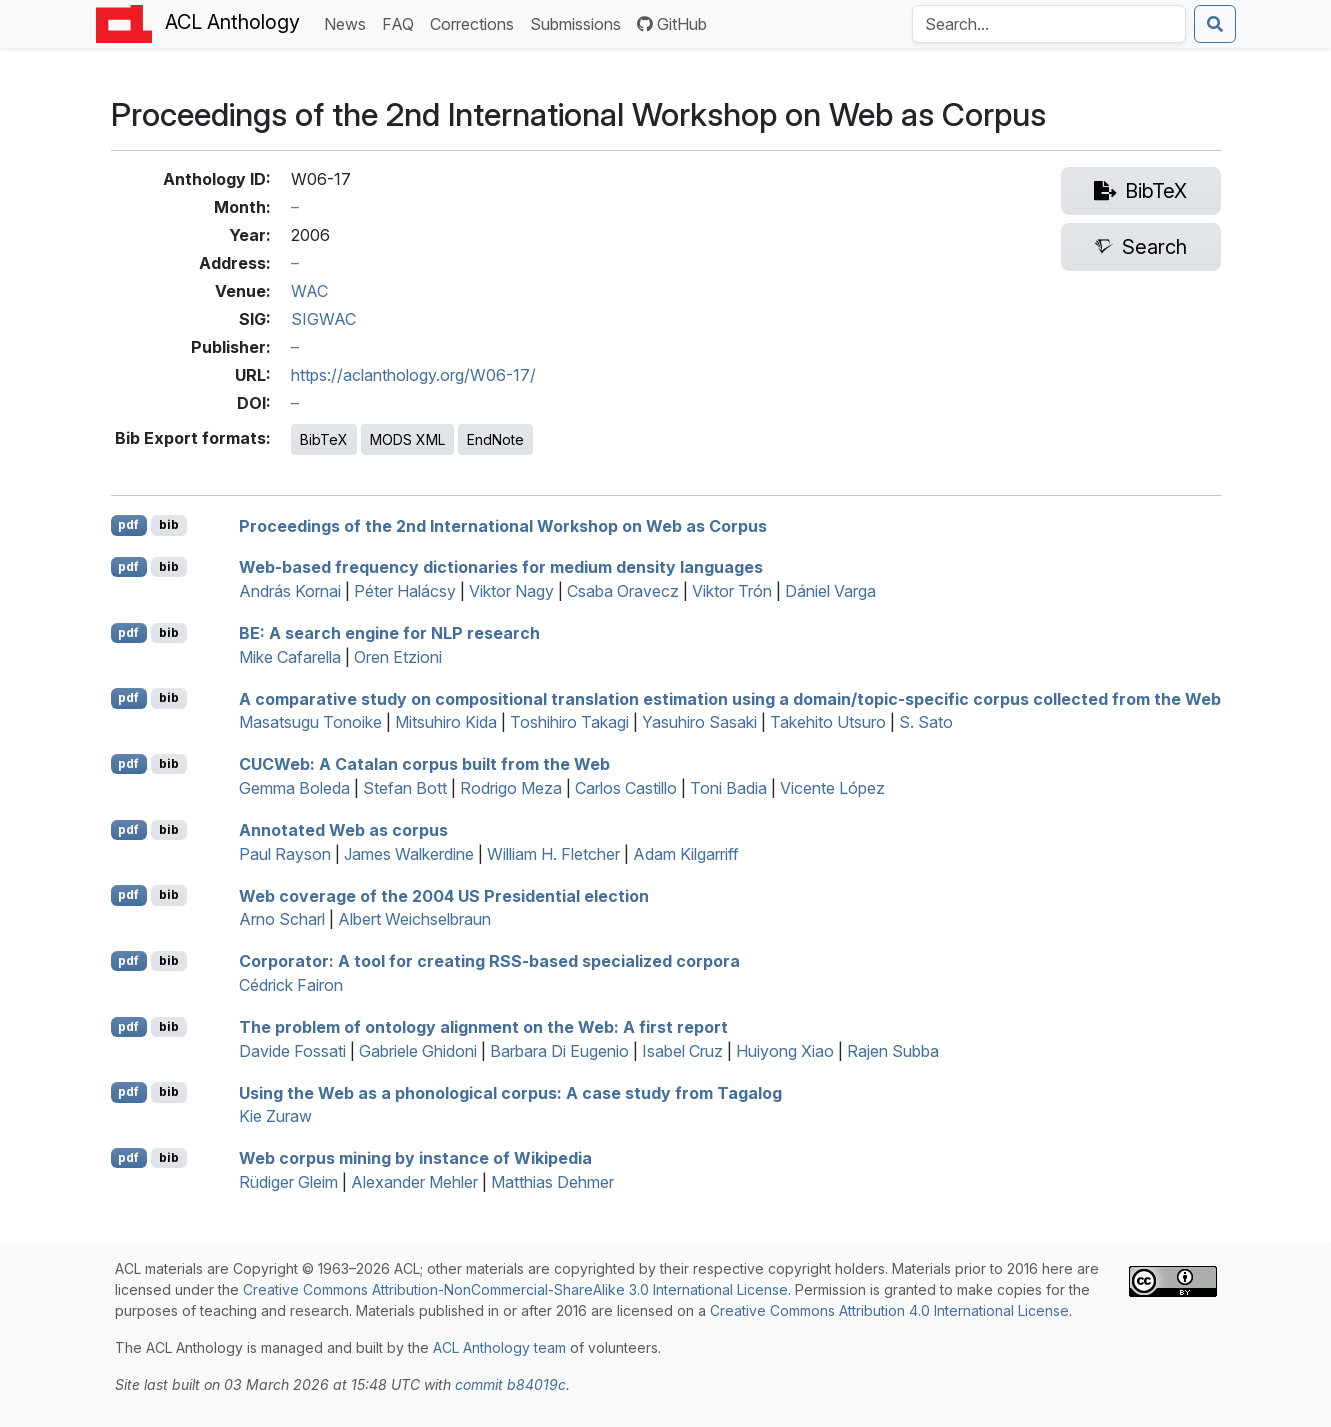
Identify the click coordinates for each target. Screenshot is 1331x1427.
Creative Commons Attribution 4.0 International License (889, 1310)
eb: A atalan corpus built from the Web (424, 764)
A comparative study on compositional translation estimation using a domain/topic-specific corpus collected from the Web (730, 698)
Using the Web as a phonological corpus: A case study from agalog (510, 1092)
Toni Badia (728, 788)
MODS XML (407, 439)
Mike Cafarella (290, 657)
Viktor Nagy (511, 591)
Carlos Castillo (626, 788)
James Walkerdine (409, 854)
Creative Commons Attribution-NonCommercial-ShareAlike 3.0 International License (515, 1289)
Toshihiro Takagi (569, 722)
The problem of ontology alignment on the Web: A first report (483, 1027)
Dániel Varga (830, 591)
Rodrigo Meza (511, 788)
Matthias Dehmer (552, 1182)
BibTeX (324, 439)
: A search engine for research (389, 633)
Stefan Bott (405, 788)
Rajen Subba (893, 1051)
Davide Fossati (292, 1051)
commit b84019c (510, 1384)
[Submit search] (1215, 24)
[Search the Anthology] (1049, 24)
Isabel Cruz (682, 1051)
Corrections (476, 22)
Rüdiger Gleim (288, 1182)
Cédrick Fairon (291, 985)
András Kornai (290, 591)
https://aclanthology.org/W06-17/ (413, 375)
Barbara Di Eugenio (559, 1051)
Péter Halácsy (405, 591)
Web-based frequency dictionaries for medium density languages (501, 567)
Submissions (579, 22)
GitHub (672, 24)
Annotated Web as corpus (343, 830)
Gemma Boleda (294, 788)
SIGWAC (323, 319)
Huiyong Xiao (785, 1051)
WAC (309, 291)
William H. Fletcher (553, 854)
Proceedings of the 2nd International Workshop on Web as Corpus (503, 525)
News (349, 22)
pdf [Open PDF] (128, 524)
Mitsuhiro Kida (446, 722)
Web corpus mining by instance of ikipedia (415, 1158)
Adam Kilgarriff (686, 854)
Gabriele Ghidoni (418, 1051)
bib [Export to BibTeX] (169, 524)
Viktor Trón (732, 591)
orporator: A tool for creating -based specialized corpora (489, 961)
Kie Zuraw (275, 1116)
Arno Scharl (282, 919)
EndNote (495, 439)
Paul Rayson (285, 854)
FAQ (402, 22)
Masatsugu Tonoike (310, 722)
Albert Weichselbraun (414, 919)
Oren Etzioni (398, 657)
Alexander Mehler (414, 1182)
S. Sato (926, 722)
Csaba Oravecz (623, 591)
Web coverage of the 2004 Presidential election (444, 895)
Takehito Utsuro (828, 722)
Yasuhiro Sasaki (699, 722)
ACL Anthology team (499, 1347)
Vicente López (832, 788)
